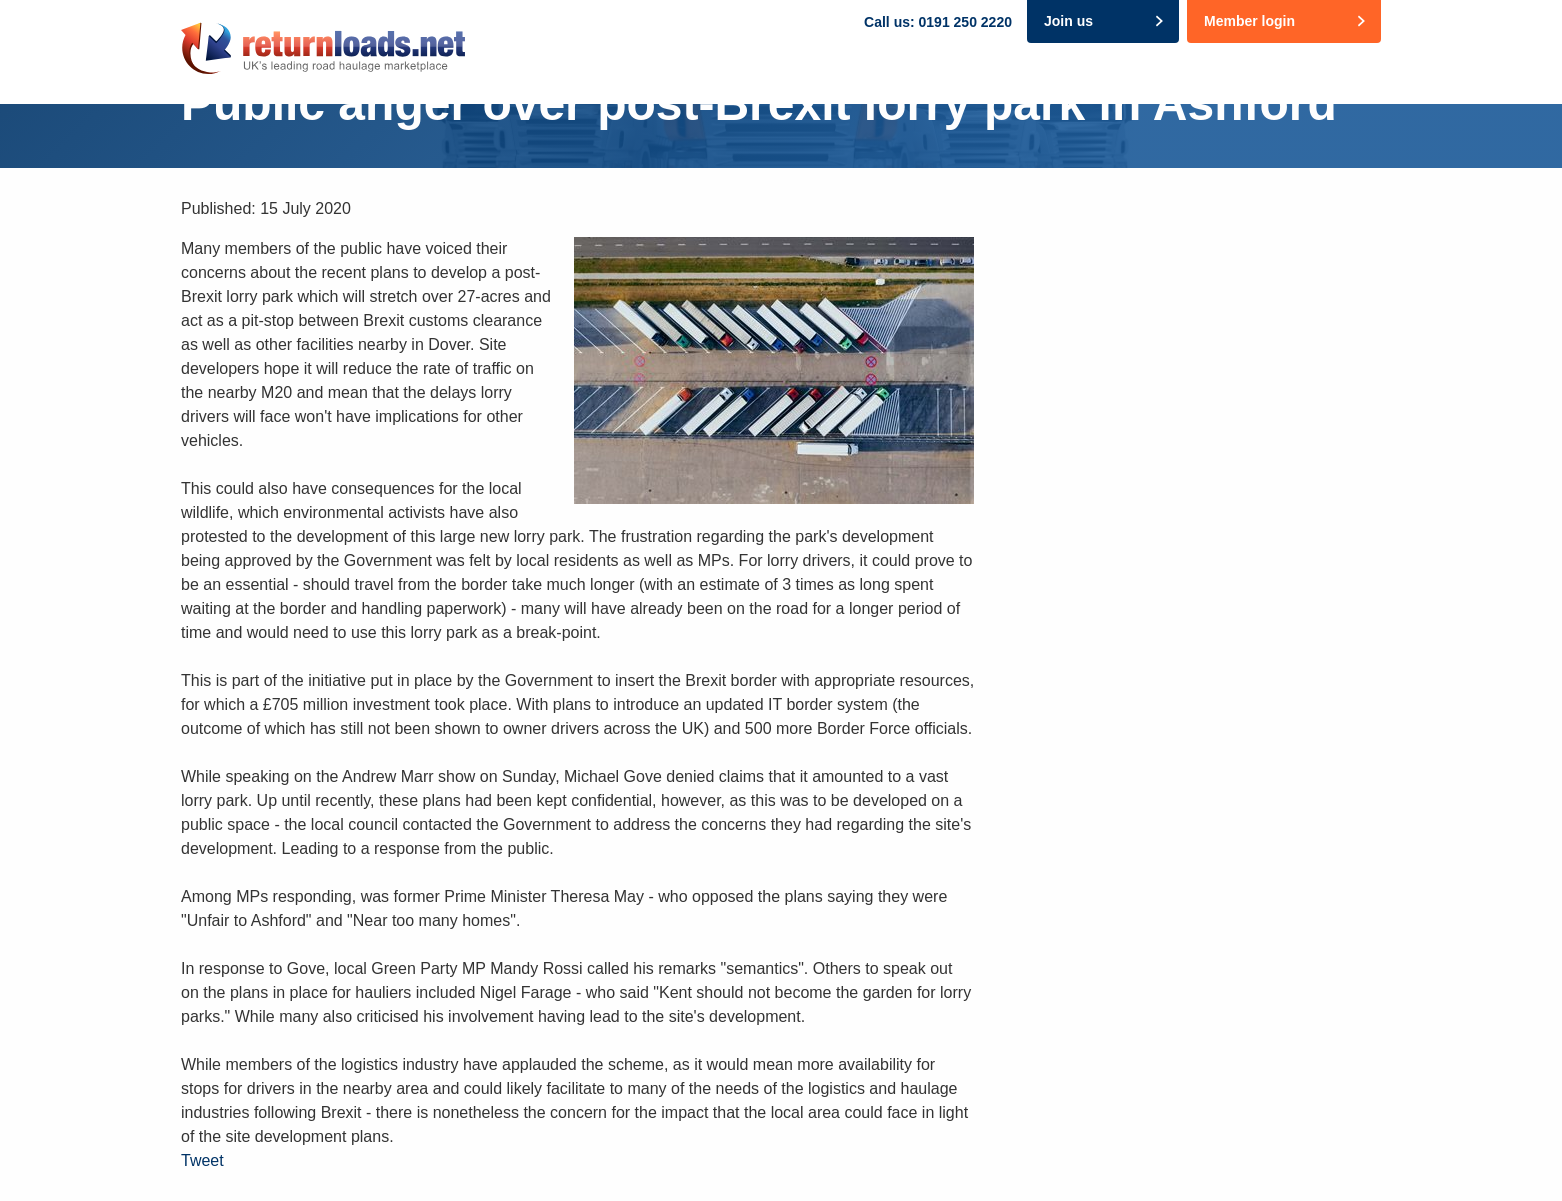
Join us (1068, 21)
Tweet (202, 1160)
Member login (1249, 21)
